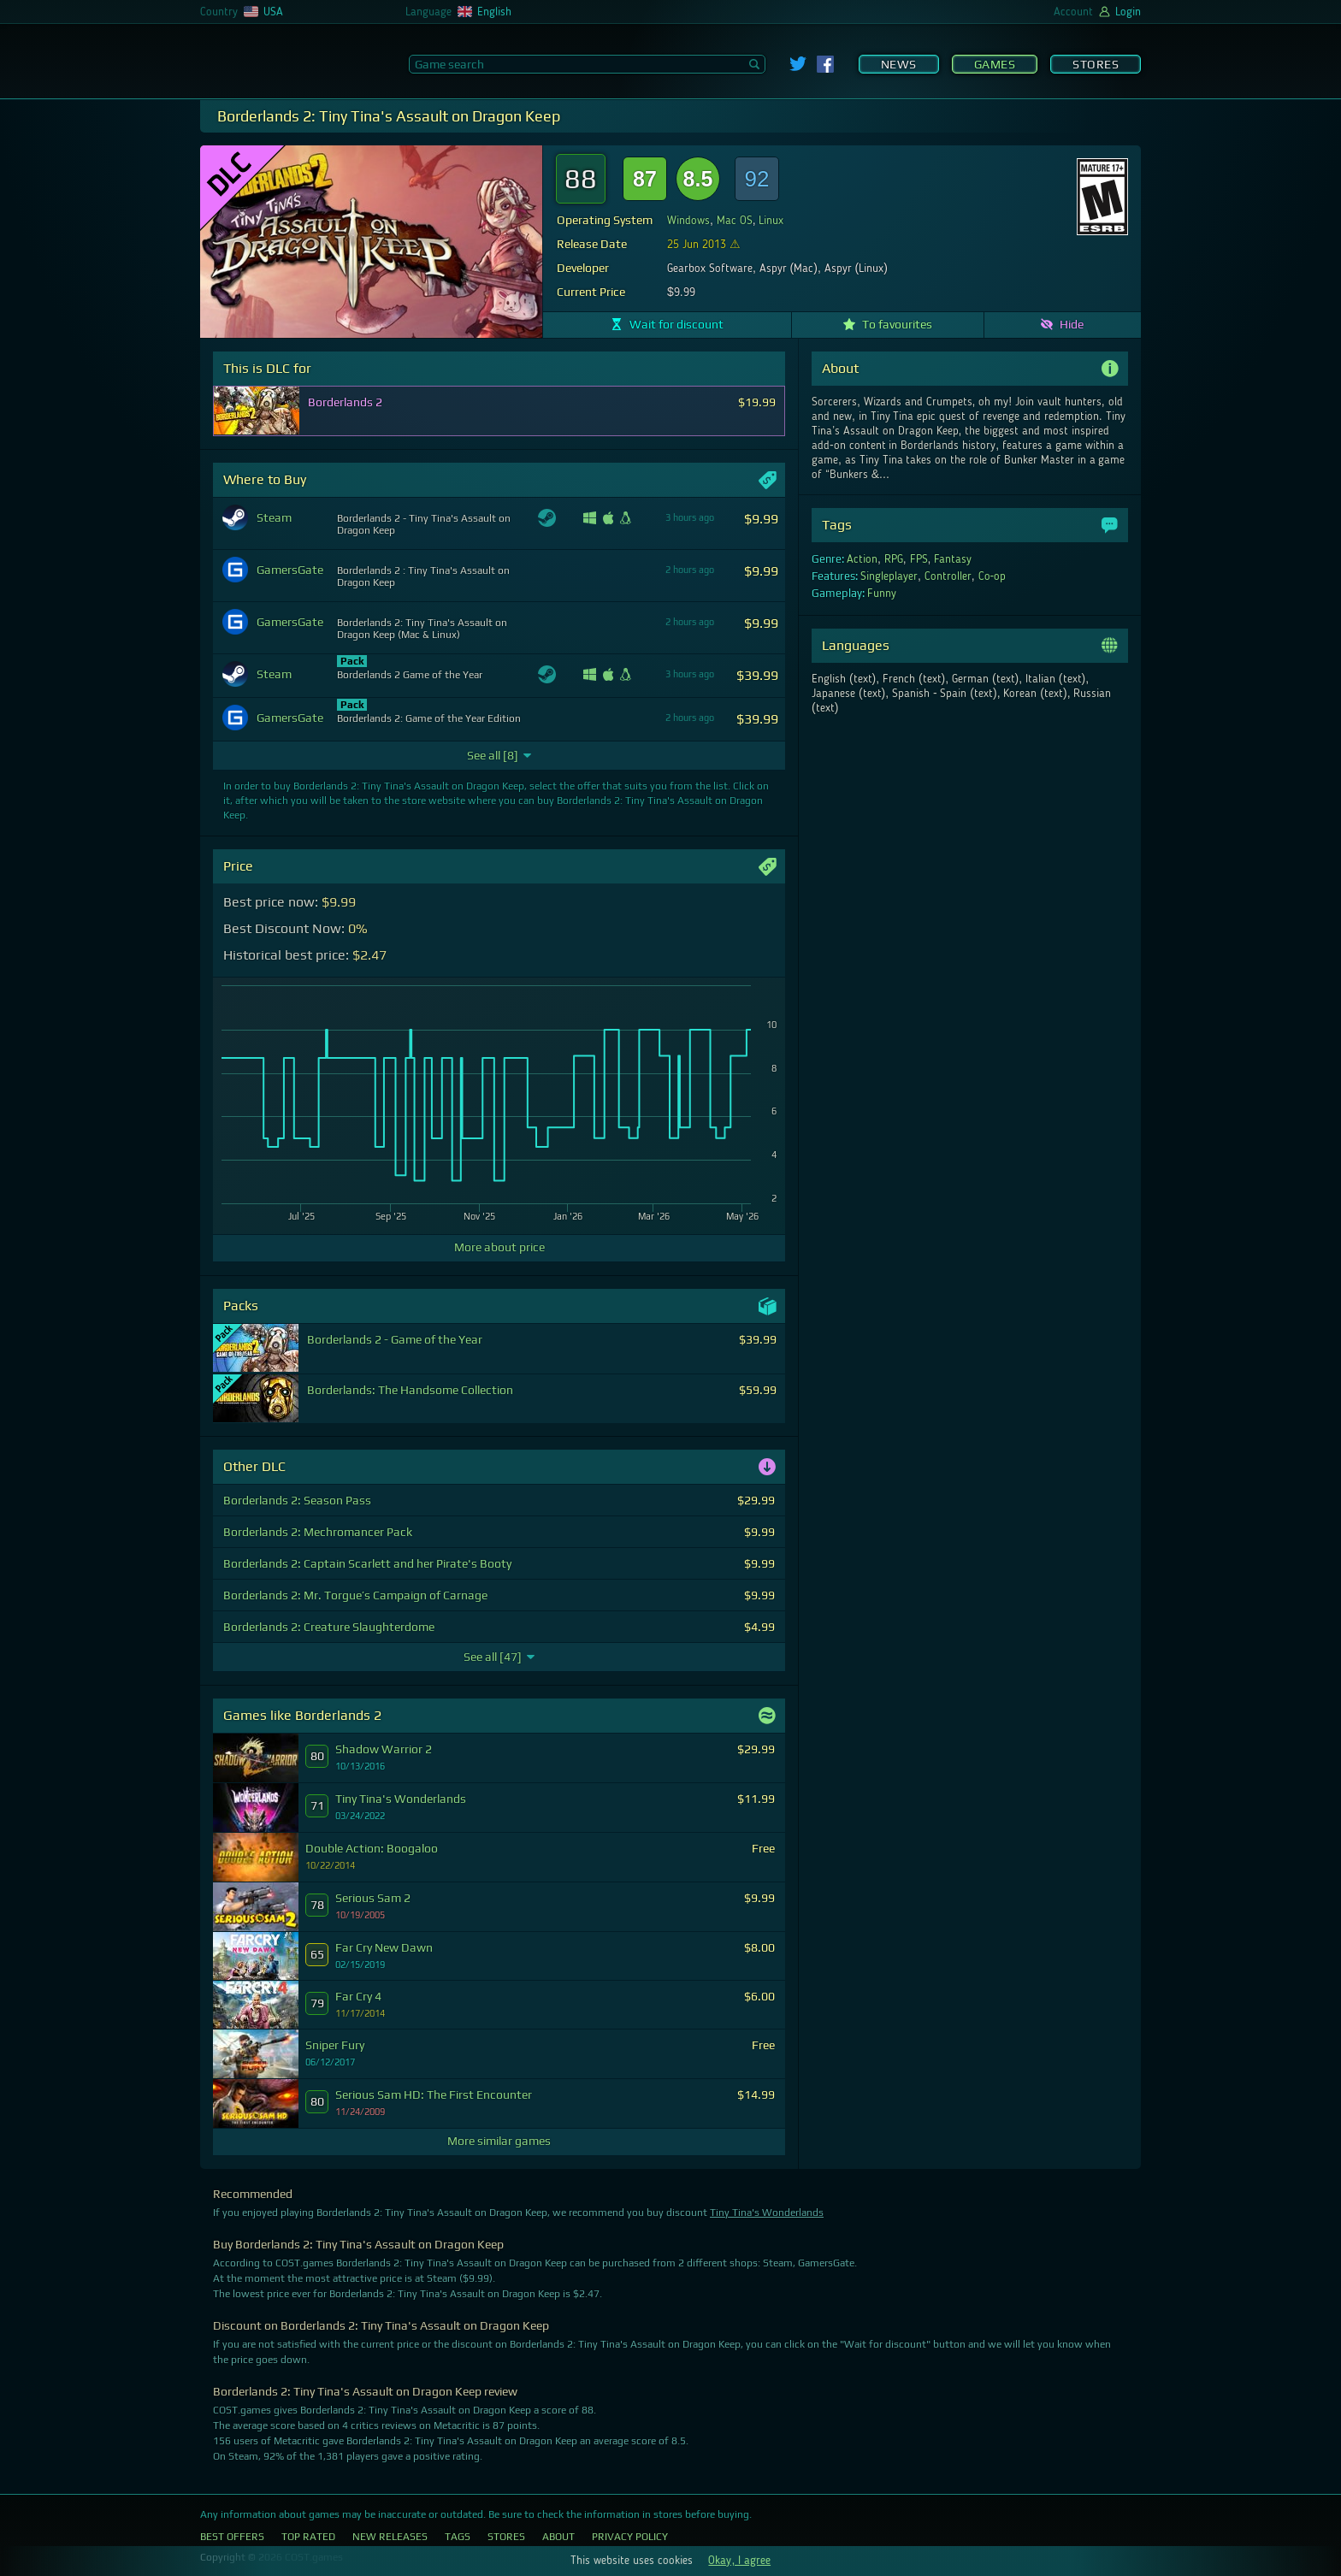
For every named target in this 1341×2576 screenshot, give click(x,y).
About (558, 2537)
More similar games (499, 2141)
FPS (919, 559)
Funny (881, 594)
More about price (499, 1247)
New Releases (390, 2537)
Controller (948, 576)
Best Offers (232, 2537)
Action (862, 559)
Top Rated (308, 2537)
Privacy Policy (630, 2537)
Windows (688, 221)
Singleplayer (889, 576)
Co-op (992, 576)
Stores (1095, 64)
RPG (893, 559)
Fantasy (953, 559)
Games (995, 64)
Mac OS (735, 221)
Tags (457, 2537)
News (899, 64)
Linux (771, 221)
